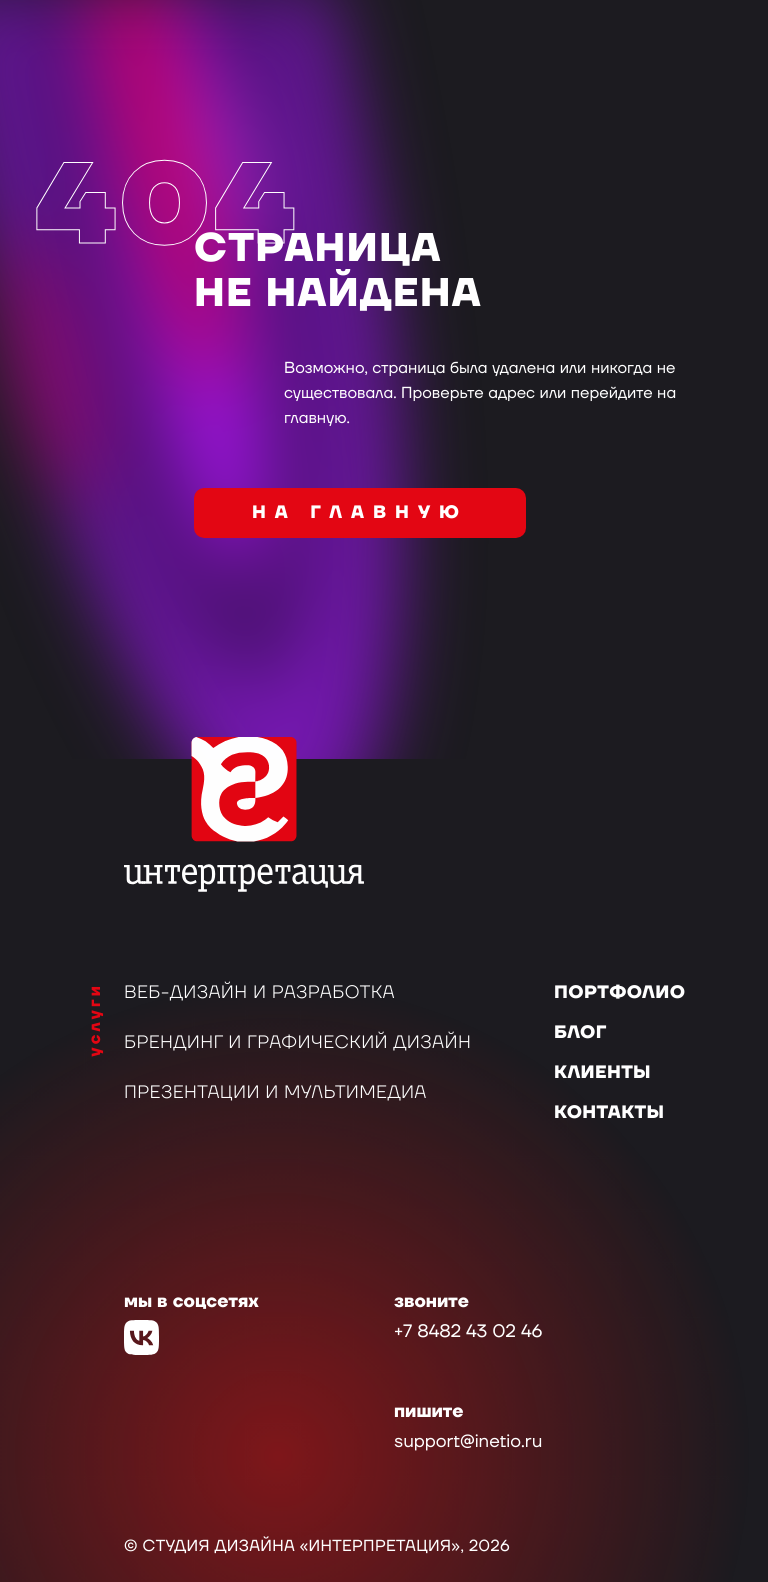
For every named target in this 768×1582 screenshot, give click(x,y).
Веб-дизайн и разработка (259, 993)
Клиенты (602, 1073)
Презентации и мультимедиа (275, 1093)
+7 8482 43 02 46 (468, 1332)
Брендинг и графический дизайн (297, 1043)
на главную (360, 513)
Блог (580, 1033)
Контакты (609, 1113)
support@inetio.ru (468, 1442)
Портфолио (619, 993)
